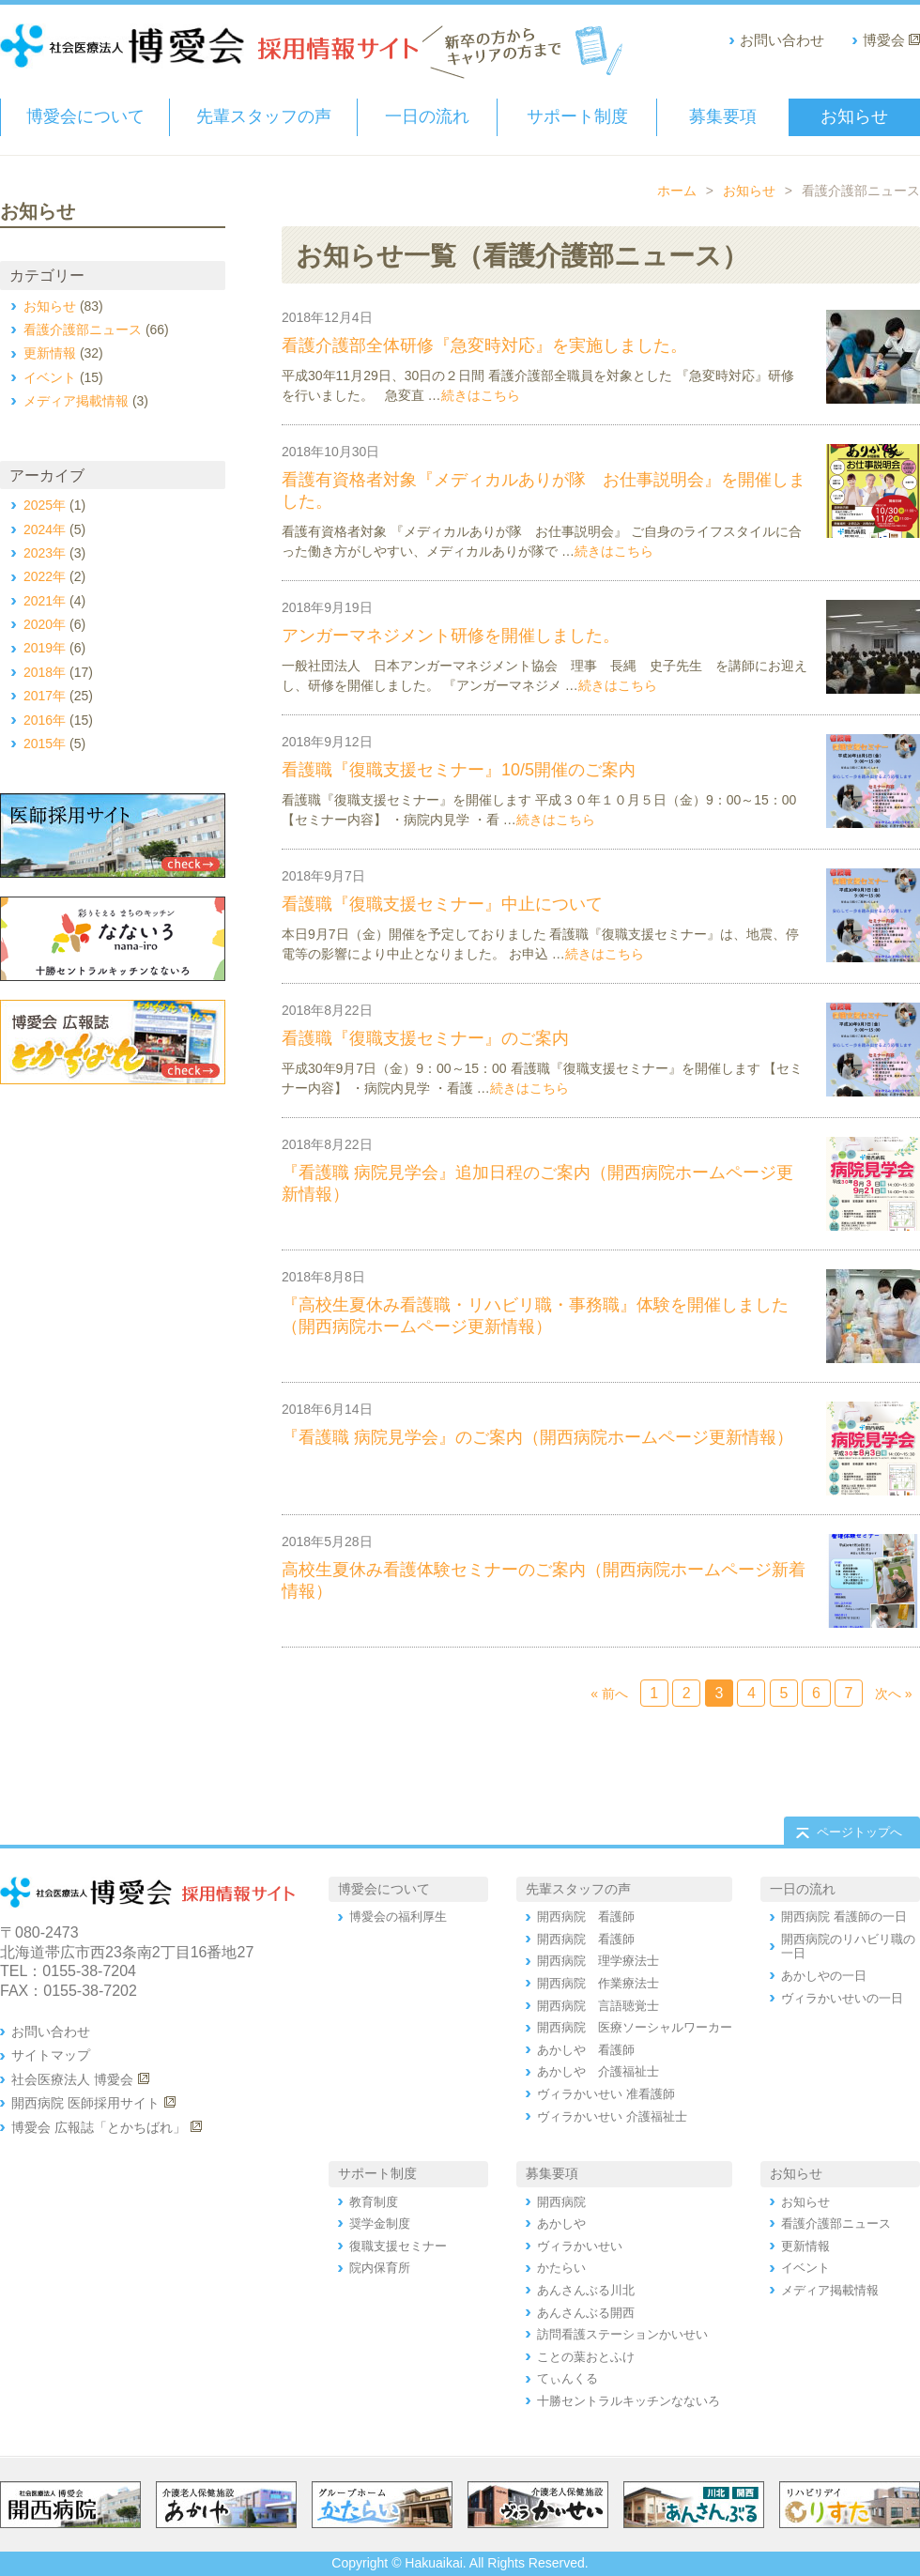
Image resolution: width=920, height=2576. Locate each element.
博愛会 (884, 40)
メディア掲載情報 (76, 400)
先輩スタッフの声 (263, 116)
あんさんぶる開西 (586, 2313)
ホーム (677, 190)
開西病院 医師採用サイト (85, 2102)
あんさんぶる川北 (586, 2290)
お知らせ (854, 116)
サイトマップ (50, 2054)
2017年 (44, 695)
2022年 (44, 576)
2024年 (44, 529)
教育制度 (373, 2202)
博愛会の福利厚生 (398, 1916)
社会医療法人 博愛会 (72, 2079)
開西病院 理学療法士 (598, 1961)
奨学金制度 (379, 2223)
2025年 (44, 505)
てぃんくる (567, 2378)
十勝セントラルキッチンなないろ (628, 2401)
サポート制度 (577, 116)
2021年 (44, 600)
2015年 (44, 743)
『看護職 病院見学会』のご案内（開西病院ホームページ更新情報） (537, 1437)
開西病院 (561, 2202)
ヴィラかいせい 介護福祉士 (612, 2116)
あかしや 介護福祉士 (598, 2071)
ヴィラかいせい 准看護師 (606, 2094)
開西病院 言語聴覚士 (598, 2006)
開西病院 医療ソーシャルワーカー (634, 2027)
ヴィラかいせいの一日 (842, 1998)
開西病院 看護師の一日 (844, 1916)
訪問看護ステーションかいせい (622, 2334)
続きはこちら (480, 395)
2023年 (44, 552)
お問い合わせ (782, 40)
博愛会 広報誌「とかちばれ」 (98, 2127)
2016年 (44, 720)
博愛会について (85, 116)
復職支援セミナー (398, 2246)
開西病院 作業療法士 (598, 1983)
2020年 (44, 624)
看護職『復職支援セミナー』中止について (442, 904)
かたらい (561, 2268)
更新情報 (478, 1146)
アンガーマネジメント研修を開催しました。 (451, 635)
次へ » (893, 1693)
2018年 (44, 672)
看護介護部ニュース (509, 319)
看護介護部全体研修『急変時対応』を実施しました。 (484, 345)
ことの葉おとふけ (586, 2357)
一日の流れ (427, 116)
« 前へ (609, 1693)
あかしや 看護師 (586, 2050)
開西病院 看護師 (586, 1916)
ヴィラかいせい (579, 2246)
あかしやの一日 (823, 1976)
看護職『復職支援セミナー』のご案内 (425, 1038)
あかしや (561, 2223)
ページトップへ (859, 1832)
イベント (478, 609)
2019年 (44, 647)
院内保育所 (379, 2268)
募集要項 (723, 116)
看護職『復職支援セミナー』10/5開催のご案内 (459, 769)
